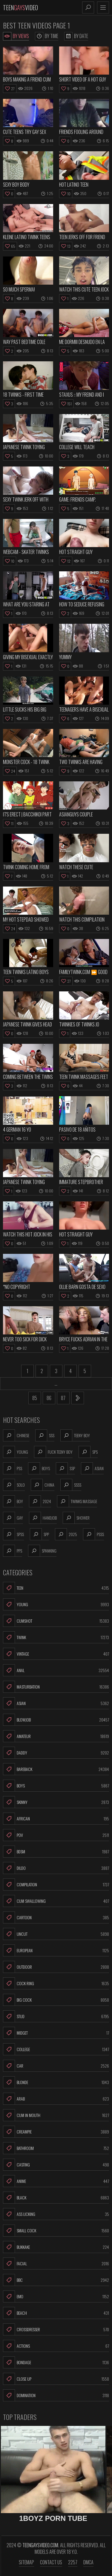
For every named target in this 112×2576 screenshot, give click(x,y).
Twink (56, 1637)
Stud (56, 2016)
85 (34, 1398)
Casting (56, 2165)
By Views (16, 36)
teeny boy (75, 1435)
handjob (43, 1518)
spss (13, 1534)
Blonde (56, 2082)
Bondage (56, 2362)
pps (12, 1551)
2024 (40, 1501)
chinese (16, 1435)
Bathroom (56, 2148)
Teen (56, 1588)
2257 (72, 2562)
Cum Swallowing (56, 1901)
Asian (56, 1703)
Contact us (51, 2562)
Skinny (56, 1802)
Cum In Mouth (56, 2115)
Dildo (56, 1868)
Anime (56, 2181)
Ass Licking (56, 2214)
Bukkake (56, 2247)
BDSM (56, 1852)
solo (14, 1485)
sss (44, 1435)
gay (13, 1518)
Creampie (56, 2132)
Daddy (56, 1753)
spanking (42, 1551)
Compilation (56, 1885)
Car (56, 2066)
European (56, 1950)
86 (49, 1398)
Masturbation (56, 1687)
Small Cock (56, 2231)
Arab (56, 2099)
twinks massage (77, 1501)
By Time (46, 36)
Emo (56, 2296)
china (42, 1485)
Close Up (56, 2379)
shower (76, 1518)
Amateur (56, 1736)
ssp (65, 1468)
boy (13, 1501)
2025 (66, 1534)
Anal (56, 1670)
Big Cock (56, 2000)
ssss (70, 1485)
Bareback (56, 1769)
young (15, 1452)
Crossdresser (56, 2329)
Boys (56, 1786)
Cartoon (56, 1917)
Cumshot (56, 1621)
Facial (56, 2264)
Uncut (56, 1934)
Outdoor (56, 1967)
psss (93, 1534)
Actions (56, 2346)
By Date (76, 36)
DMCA (88, 2562)
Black (56, 2198)
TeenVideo (20, 7)
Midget (56, 2033)
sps (88, 1452)
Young (56, 1604)
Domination (56, 2395)
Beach (56, 2313)
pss (12, 1468)
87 (63, 1398)
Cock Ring (56, 1983)
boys (39, 1468)
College (56, 2049)
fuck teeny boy (53, 1452)
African (56, 1819)
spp (39, 1534)
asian (92, 1468)
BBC (56, 2280)
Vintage (56, 1654)
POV (56, 1835)
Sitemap (26, 2562)
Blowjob (56, 1720)
